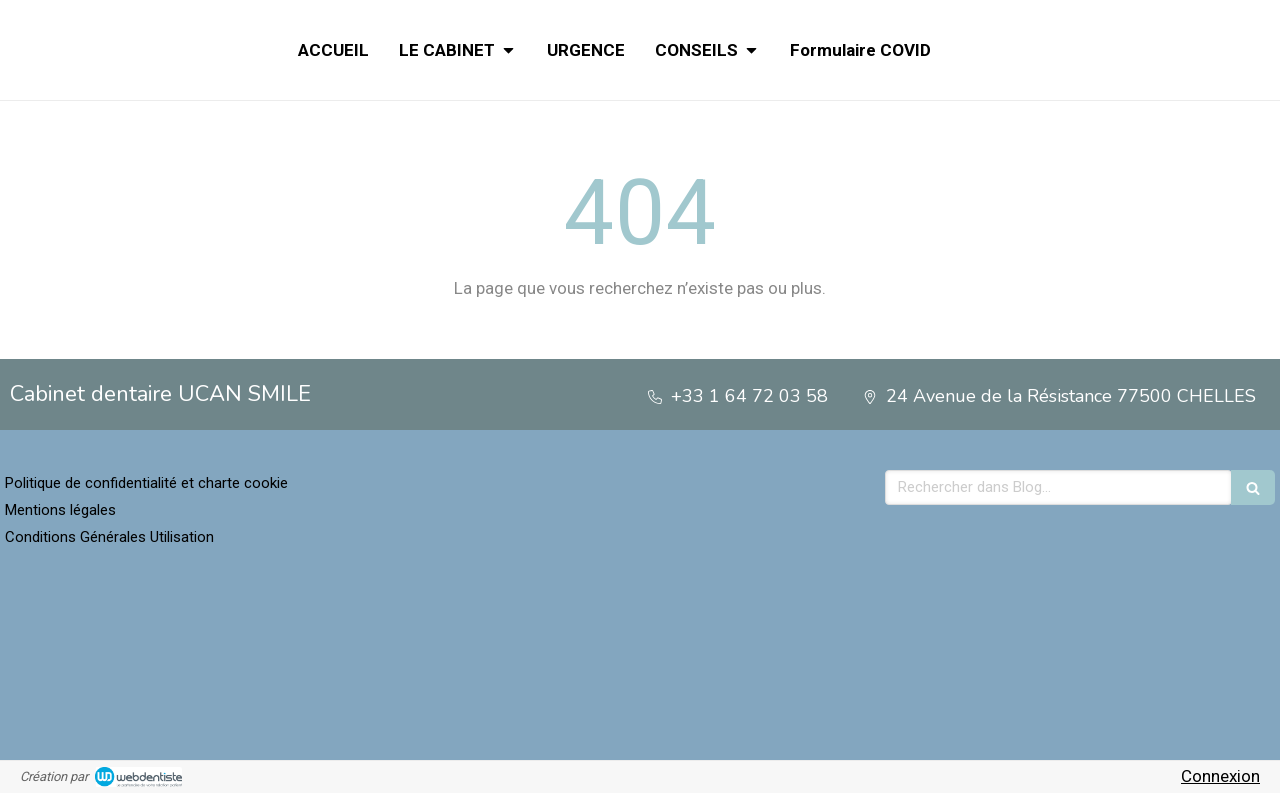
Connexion (1220, 776)
